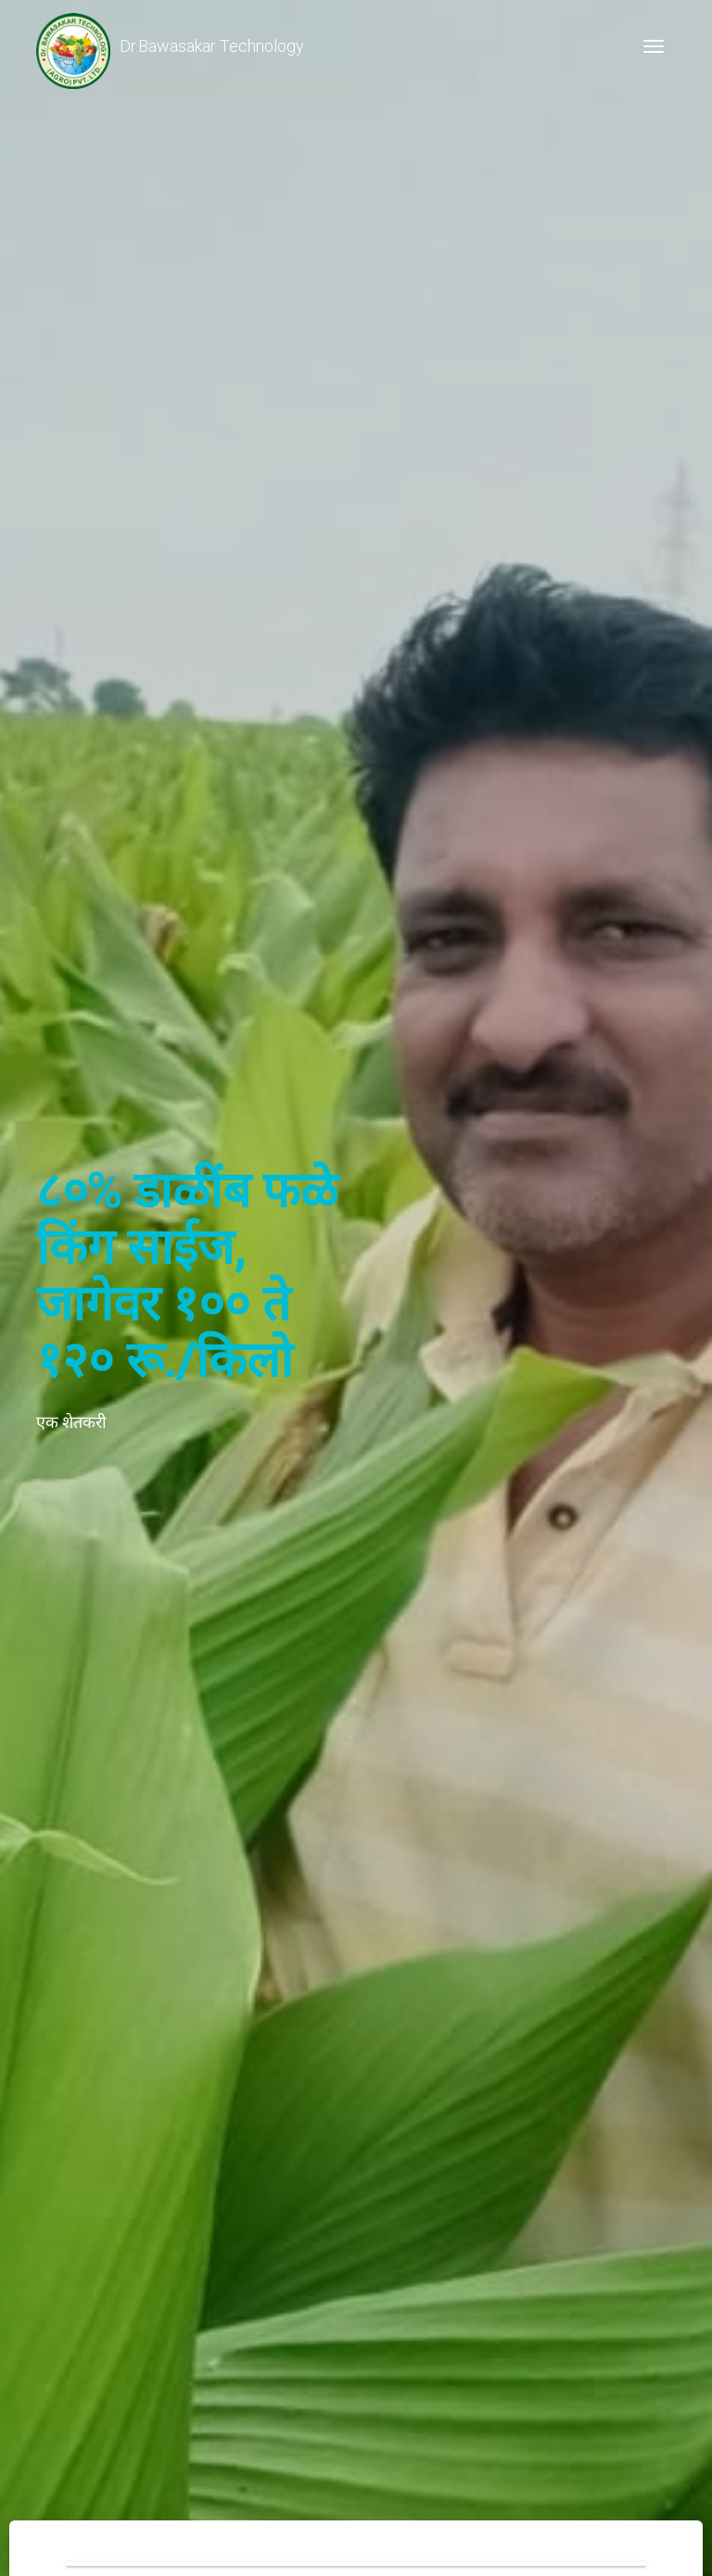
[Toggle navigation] (653, 46)
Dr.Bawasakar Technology (170, 46)
